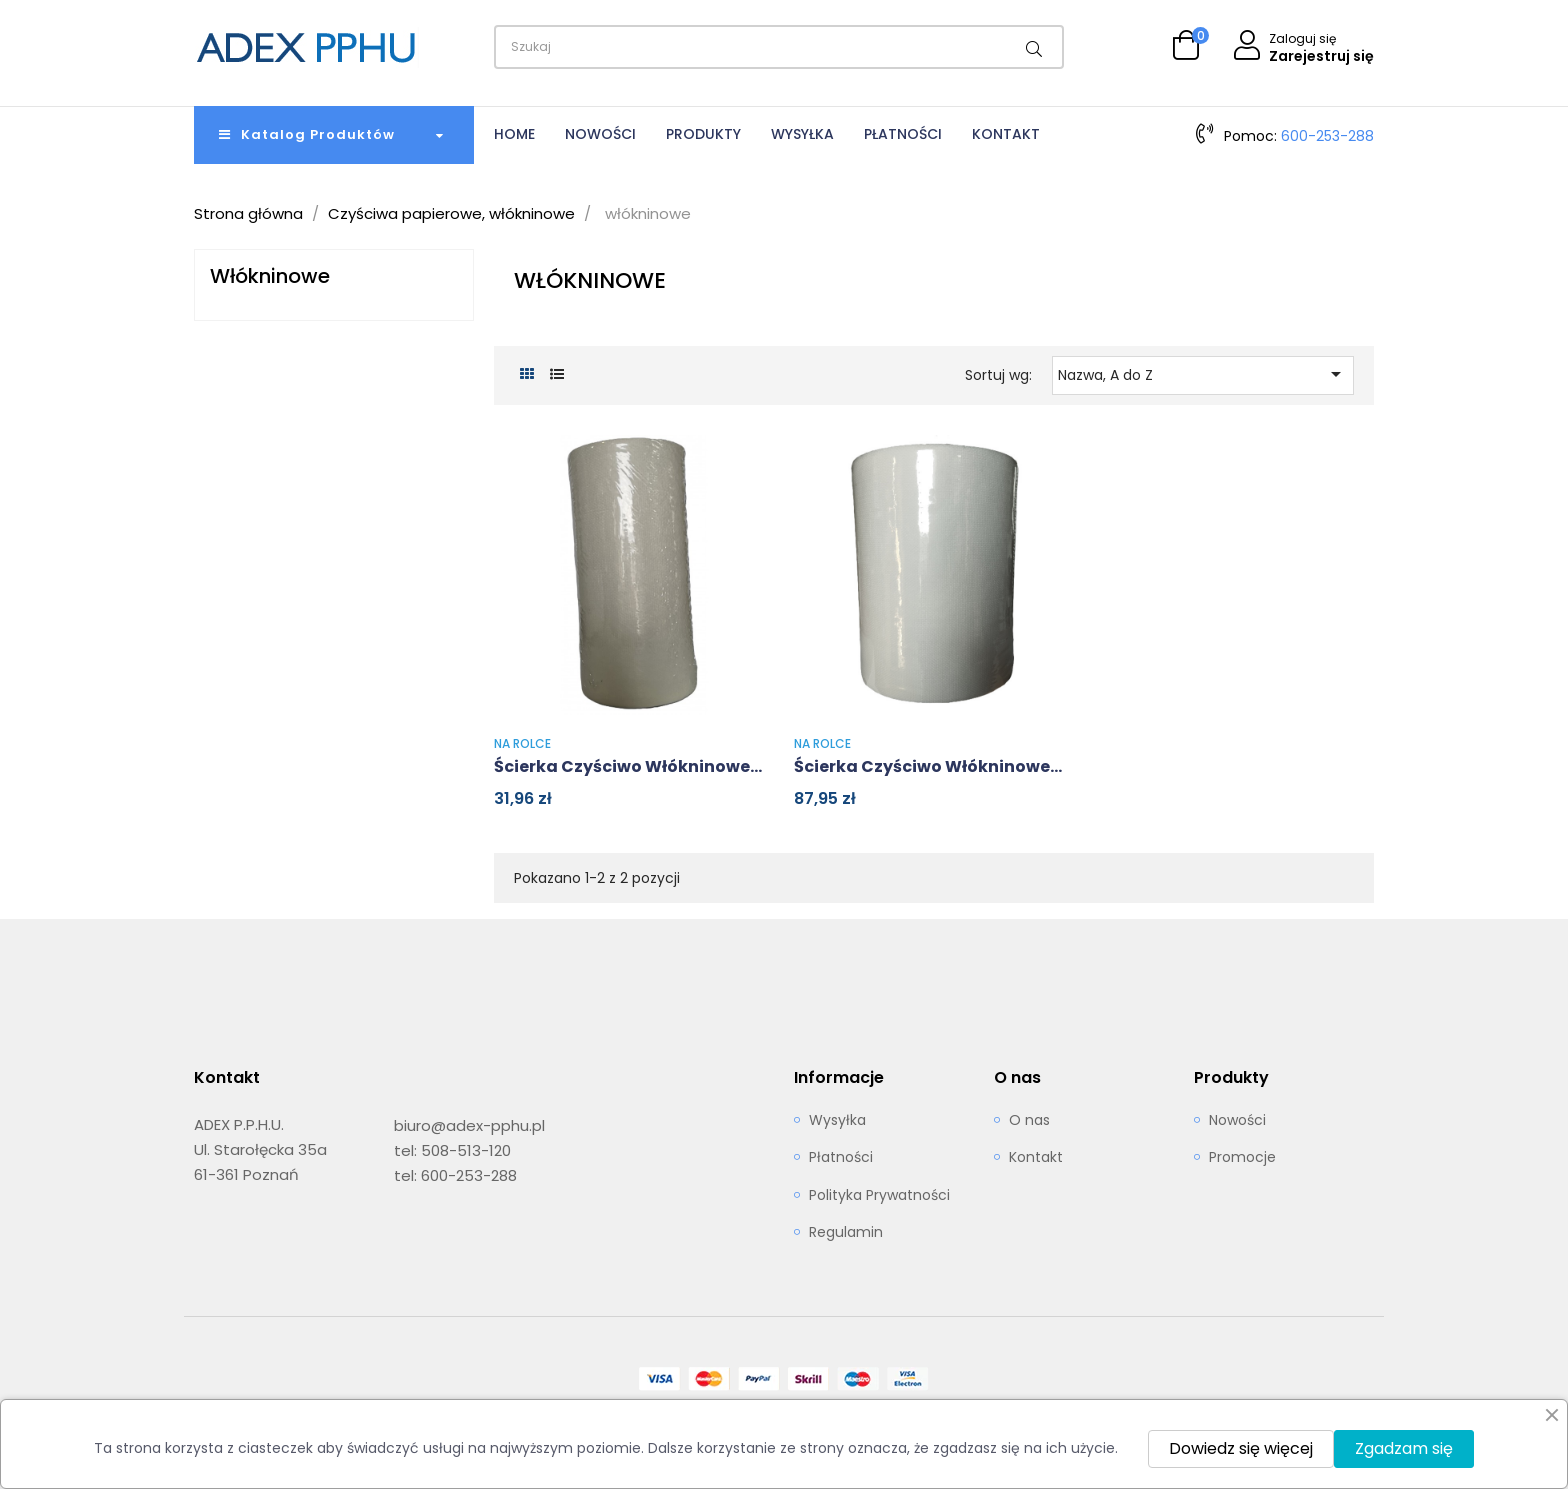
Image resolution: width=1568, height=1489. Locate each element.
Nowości (1237, 1121)
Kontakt (1036, 1158)
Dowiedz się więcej (1241, 1448)
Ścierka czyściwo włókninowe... (628, 766)
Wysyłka (837, 1121)
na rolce (522, 743)
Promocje (1242, 1158)
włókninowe (270, 276)
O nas (1029, 1121)
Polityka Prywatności (879, 1196)
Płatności (841, 1158)
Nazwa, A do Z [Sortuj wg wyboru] (1203, 374)
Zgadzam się (1404, 1448)
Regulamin (846, 1233)
